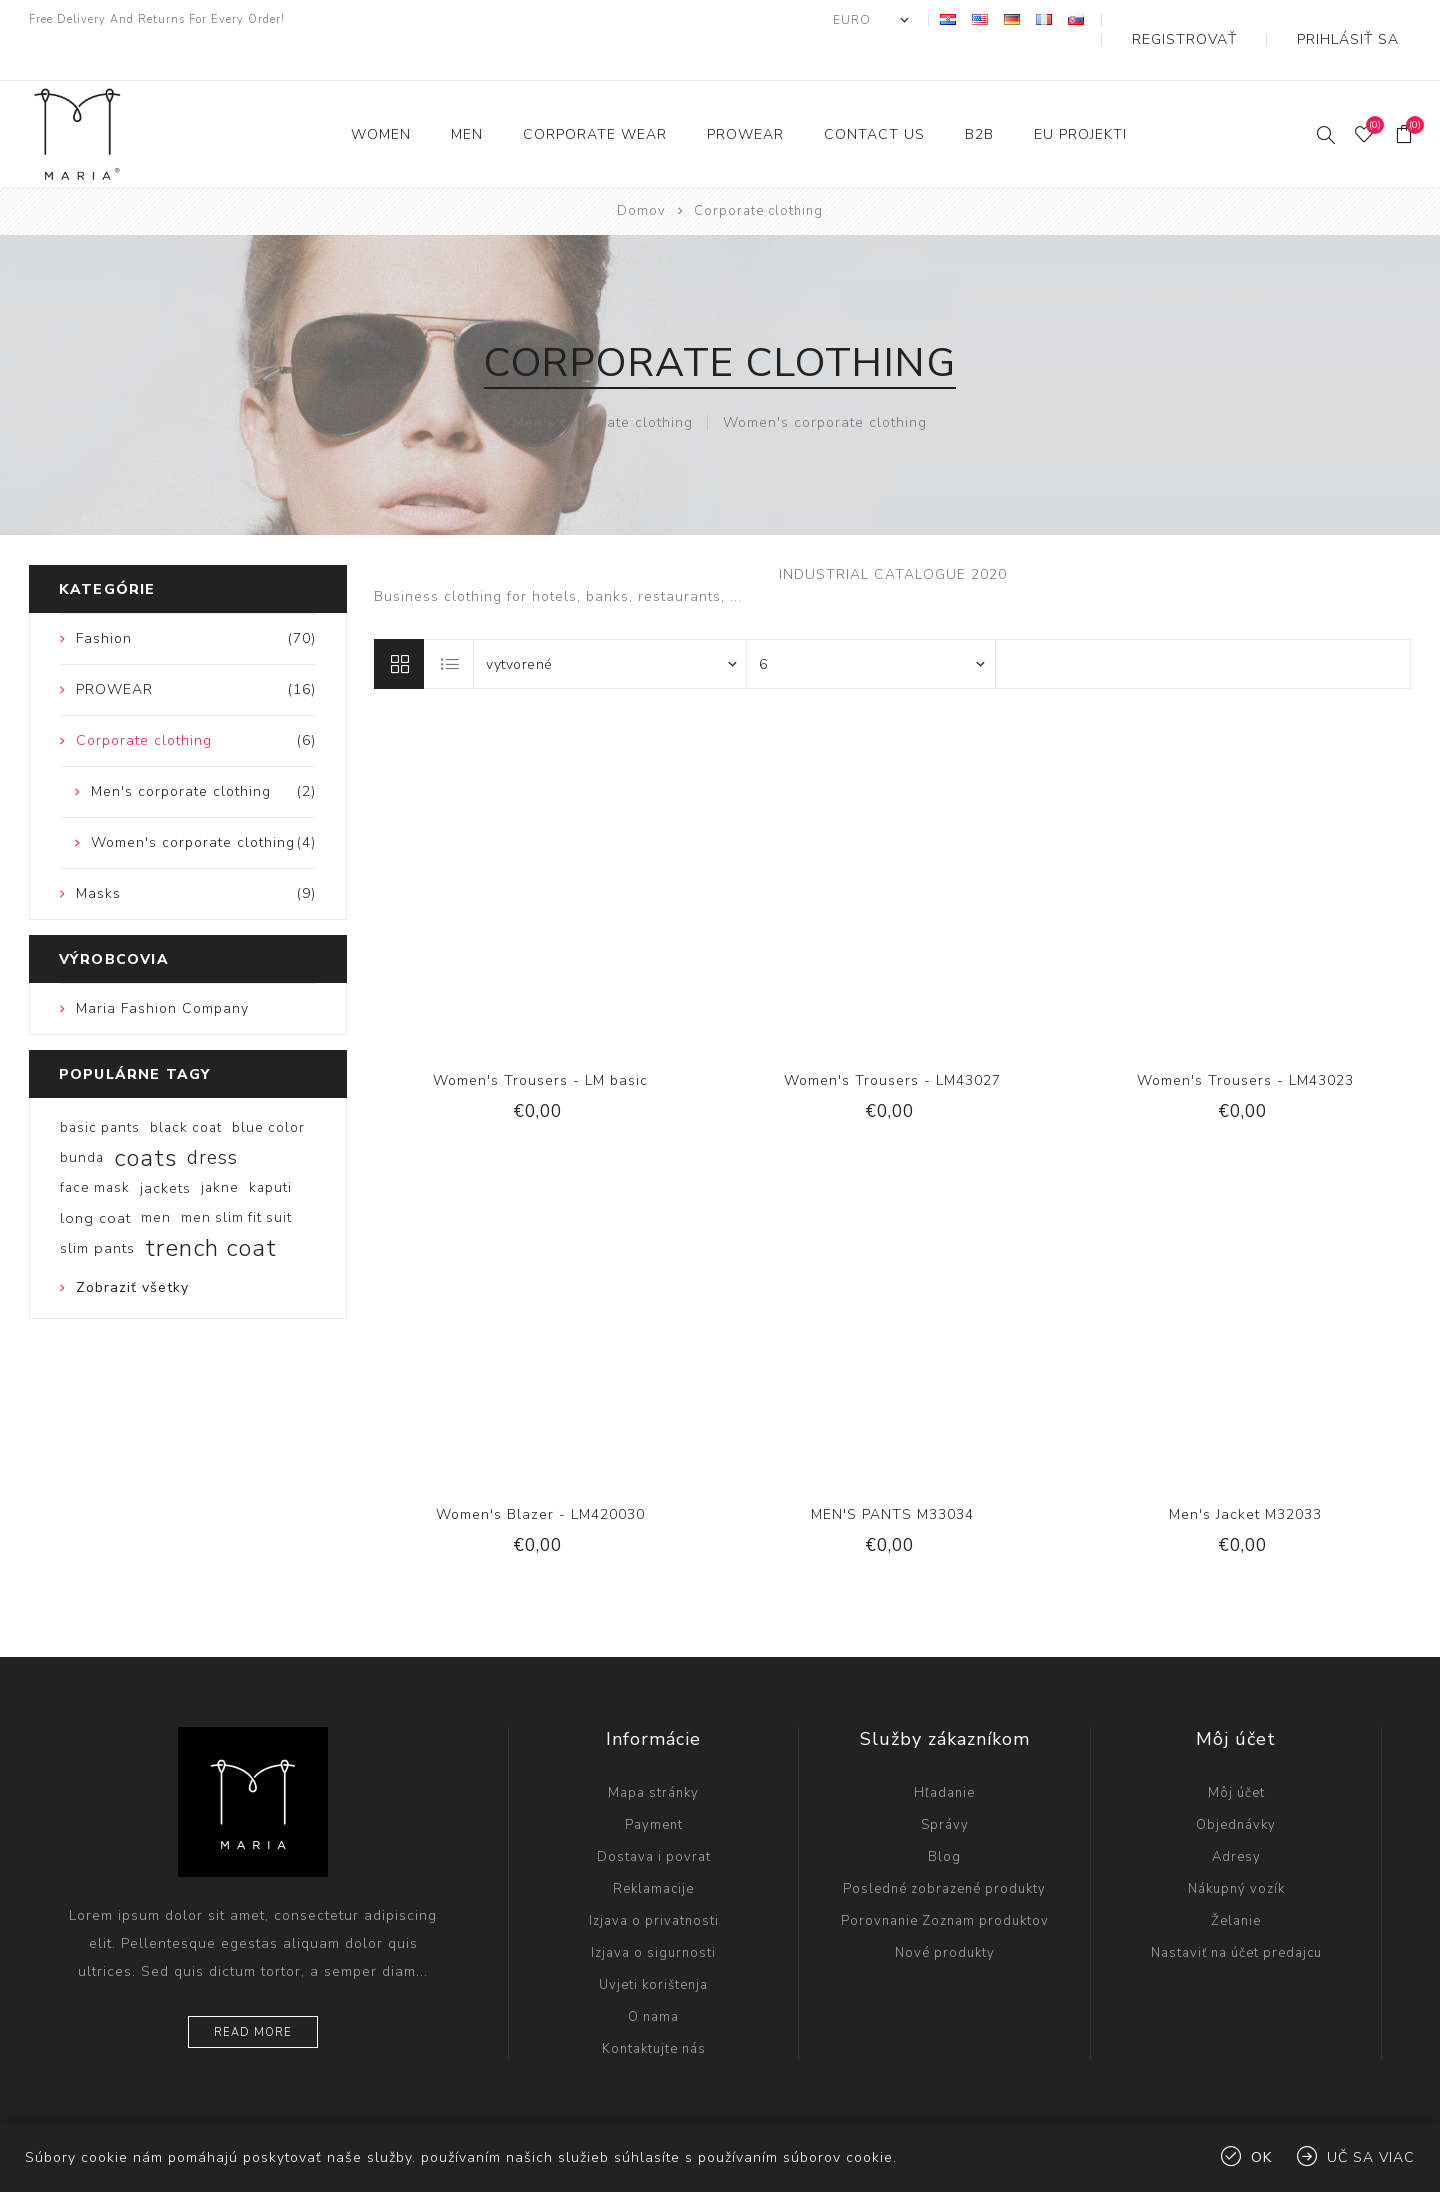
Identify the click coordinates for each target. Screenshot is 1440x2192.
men (156, 1177)
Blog (944, 1817)
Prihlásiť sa (1366, 20)
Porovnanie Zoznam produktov (945, 1881)
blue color (268, 1087)
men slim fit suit (236, 1177)
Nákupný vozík (1236, 1849)
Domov (641, 171)
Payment (654, 1785)
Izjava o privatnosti (654, 1881)
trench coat (211, 1208)
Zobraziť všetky (132, 1247)
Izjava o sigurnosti (653, 1913)
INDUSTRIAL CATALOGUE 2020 (893, 534)
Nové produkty (945, 1913)
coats (145, 1118)
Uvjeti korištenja (653, 1945)
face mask (95, 1147)
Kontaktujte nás (654, 2009)
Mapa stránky (653, 1753)
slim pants (97, 1208)
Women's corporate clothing (825, 382)
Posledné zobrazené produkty (944, 1849)
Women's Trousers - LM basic (540, 1040)
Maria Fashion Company (162, 968)
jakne (220, 1147)
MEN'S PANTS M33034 (892, 1474)
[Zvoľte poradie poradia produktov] (610, 624)
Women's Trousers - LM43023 (1245, 1040)
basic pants (100, 1087)
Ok (1261, 2157)
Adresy (1236, 1817)
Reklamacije (653, 1849)
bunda (82, 1117)
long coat (95, 1178)
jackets (165, 1148)
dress (212, 1118)
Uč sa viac (1371, 2157)
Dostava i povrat (654, 1817)
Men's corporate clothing (603, 382)
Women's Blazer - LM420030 (540, 1474)
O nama (653, 1977)
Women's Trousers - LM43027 (892, 1040)
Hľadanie (944, 1753)
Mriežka (399, 624)
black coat (186, 1087)
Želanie (1236, 1881)
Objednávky (1236, 1785)
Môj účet (1236, 1753)
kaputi (270, 1147)
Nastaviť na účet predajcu (1236, 1913)
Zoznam (450, 624)
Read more (253, 1992)
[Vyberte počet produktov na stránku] (871, 624)
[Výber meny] (943, 20)
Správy (945, 1785)
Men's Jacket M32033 (1245, 1474)
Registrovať (1238, 20)
